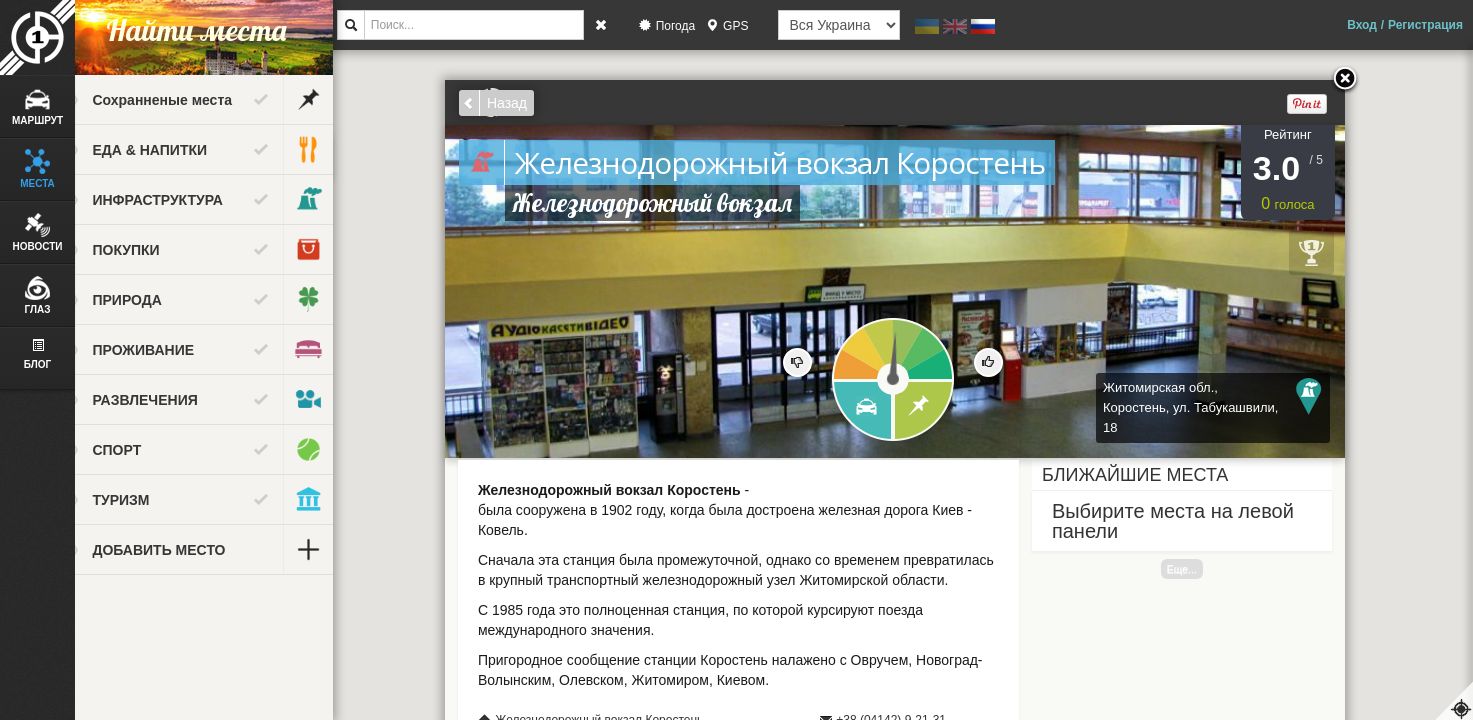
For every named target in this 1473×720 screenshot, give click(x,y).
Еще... (1198, 569)
